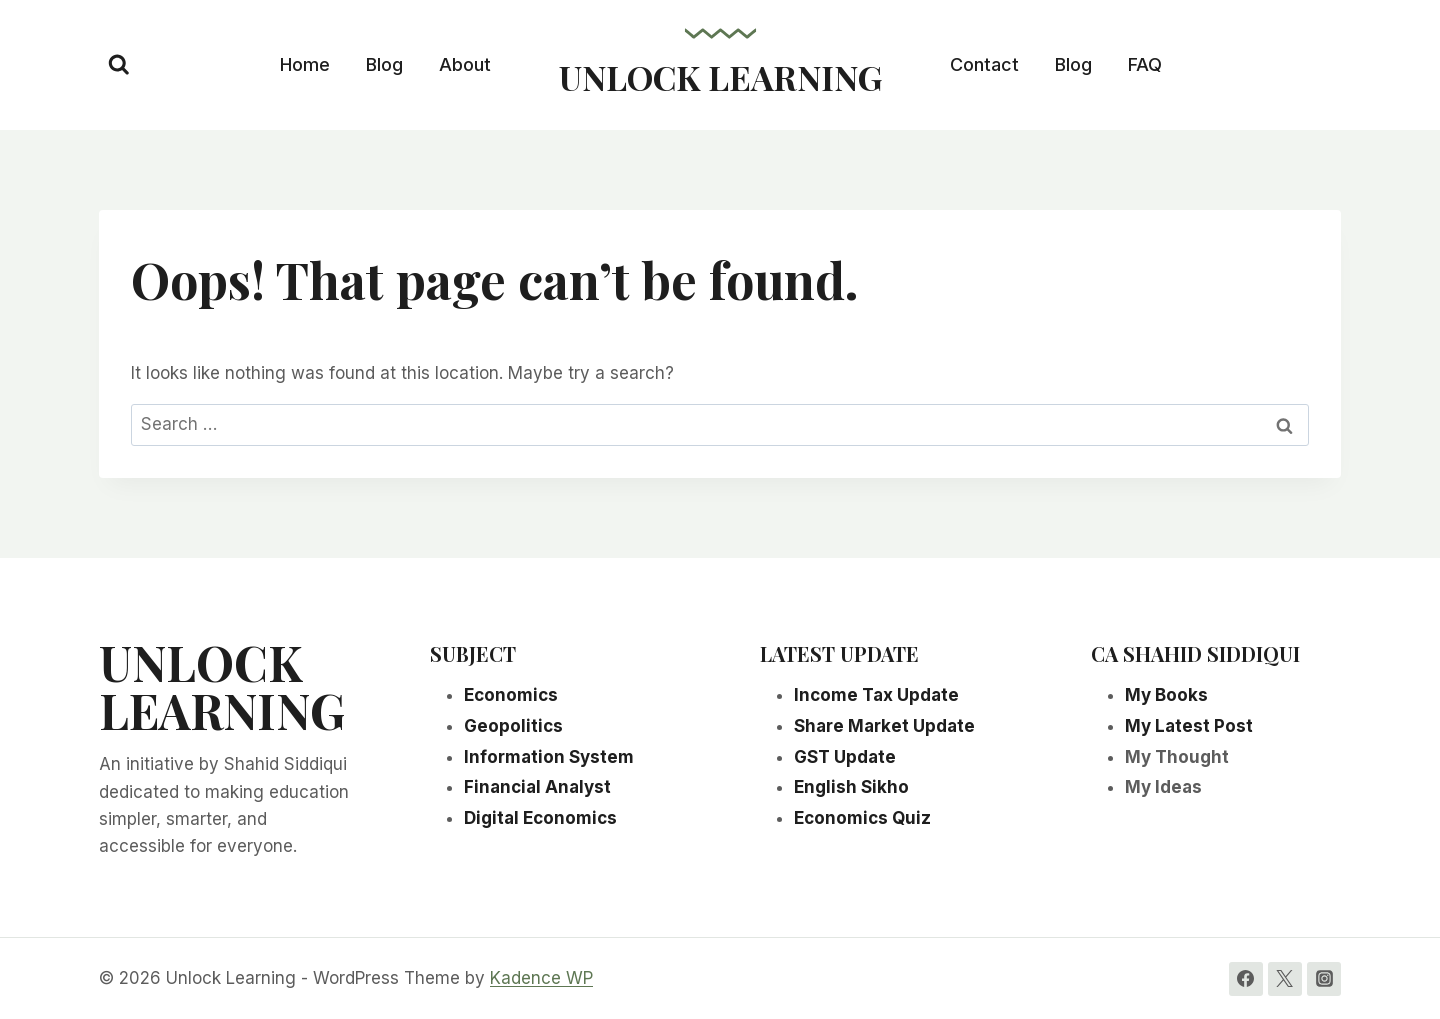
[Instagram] (1324, 979)
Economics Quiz (862, 818)
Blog (384, 64)
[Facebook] (1246, 979)
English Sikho (851, 787)
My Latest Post (1189, 726)
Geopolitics (513, 726)
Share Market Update (884, 726)
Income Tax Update (876, 695)
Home (305, 64)
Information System (549, 757)
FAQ (1145, 64)
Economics (511, 695)
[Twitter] (1285, 979)
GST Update (845, 757)
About (465, 64)
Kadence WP (541, 978)
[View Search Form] (119, 65)
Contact (984, 64)
